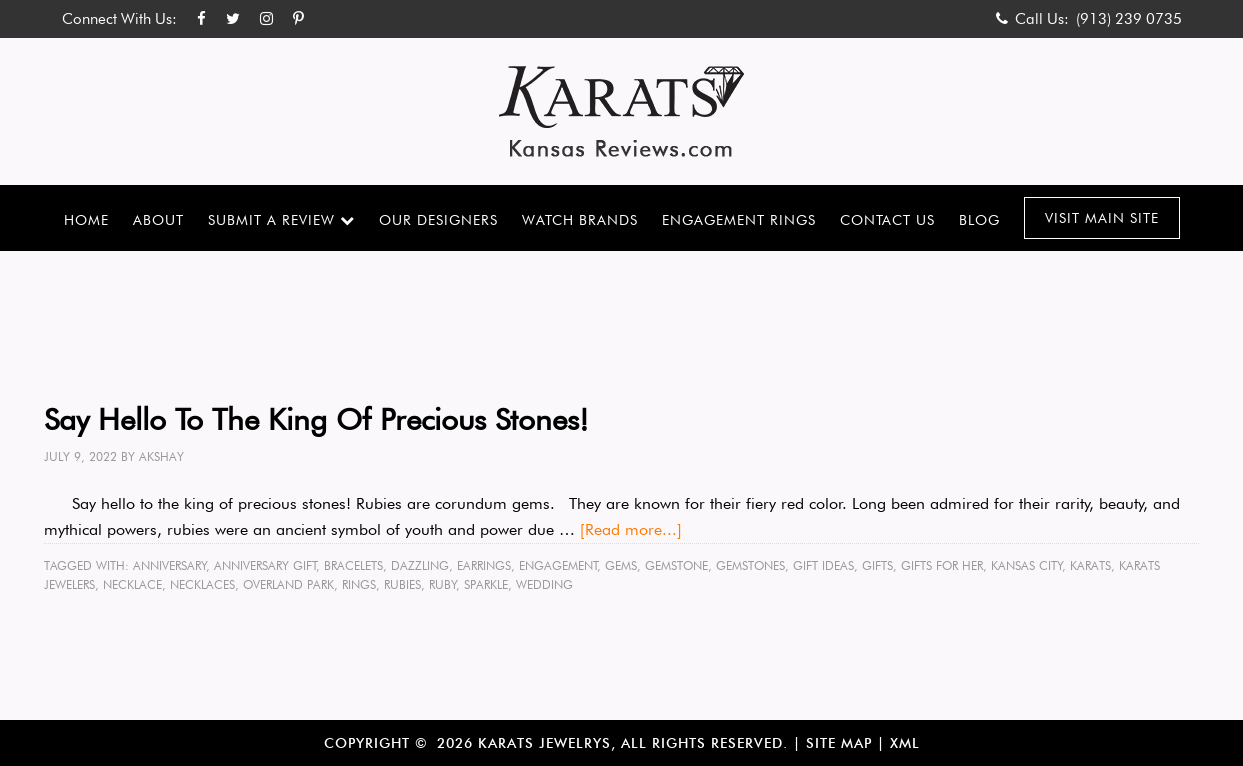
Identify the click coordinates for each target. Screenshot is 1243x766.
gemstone (676, 565)
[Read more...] (631, 529)
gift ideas (823, 565)
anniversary (170, 565)
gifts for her (942, 565)
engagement (558, 565)
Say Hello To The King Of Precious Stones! (316, 419)
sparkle (486, 584)
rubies (402, 584)
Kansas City (1027, 565)
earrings (484, 565)
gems (621, 565)
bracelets (353, 565)
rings (359, 584)
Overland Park (288, 584)
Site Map (839, 743)
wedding (544, 584)
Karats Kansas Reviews (621, 111)
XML (905, 743)
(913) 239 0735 (1129, 19)
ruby (443, 584)
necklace (132, 584)
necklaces (202, 584)
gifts (877, 565)
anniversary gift (265, 565)
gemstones (750, 565)
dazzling (420, 565)
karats (1090, 565)
